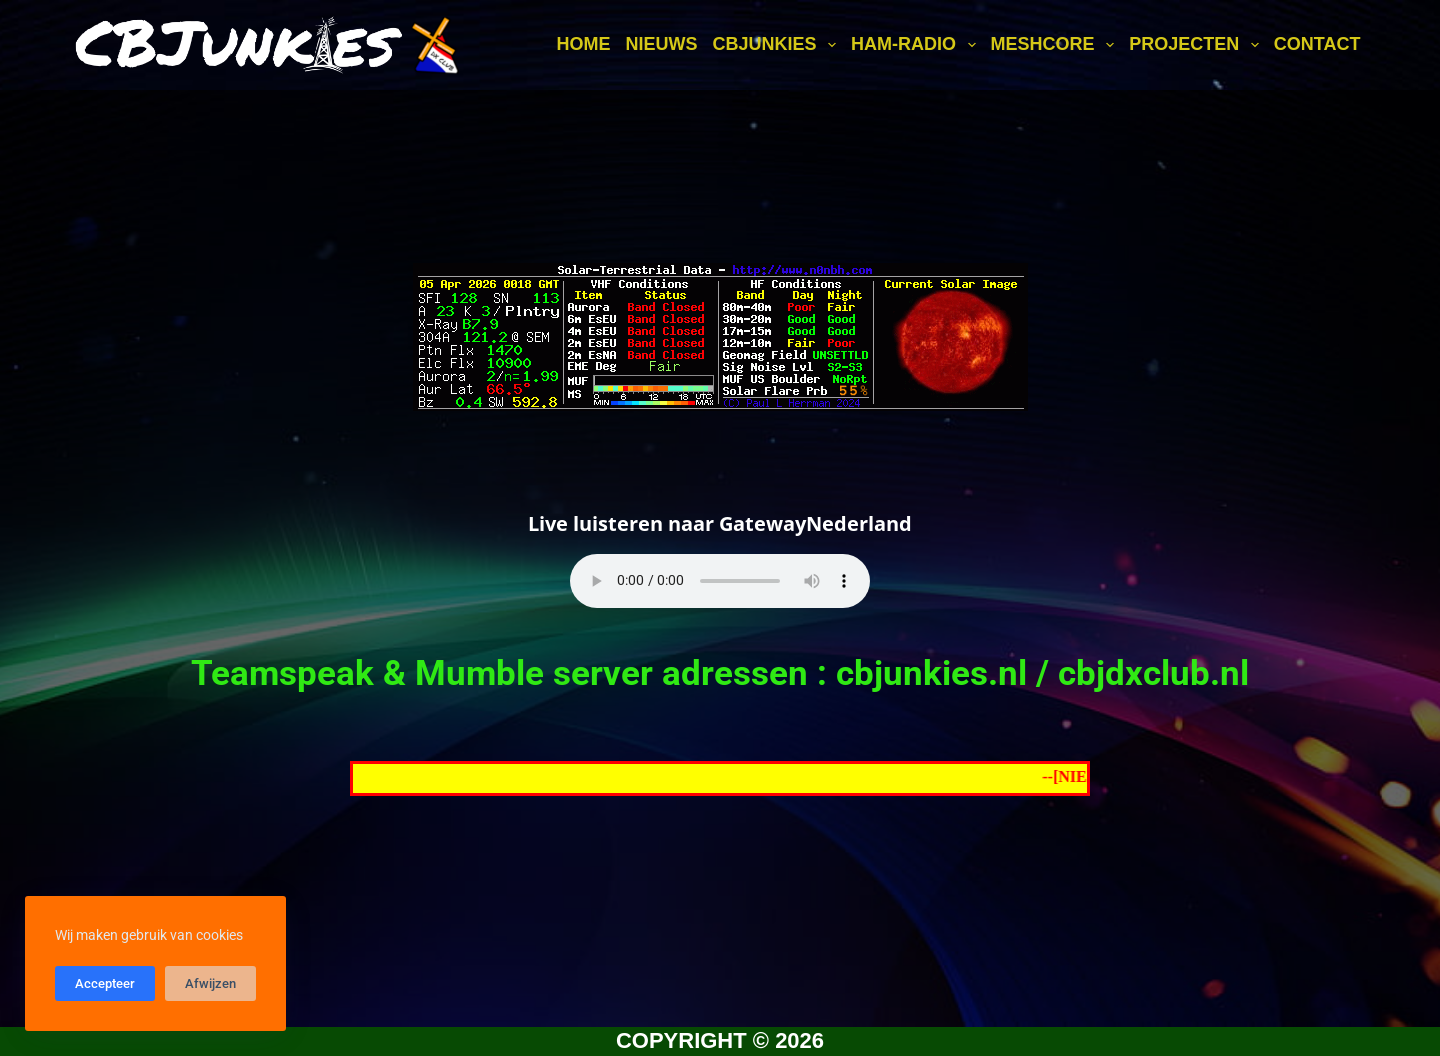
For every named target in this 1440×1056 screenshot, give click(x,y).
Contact (1317, 44)
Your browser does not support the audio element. (720, 581)
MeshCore (1056, 45)
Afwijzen (210, 983)
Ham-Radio (917, 45)
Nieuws (661, 44)
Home (583, 44)
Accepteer (105, 983)
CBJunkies (777, 45)
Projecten (1197, 45)
